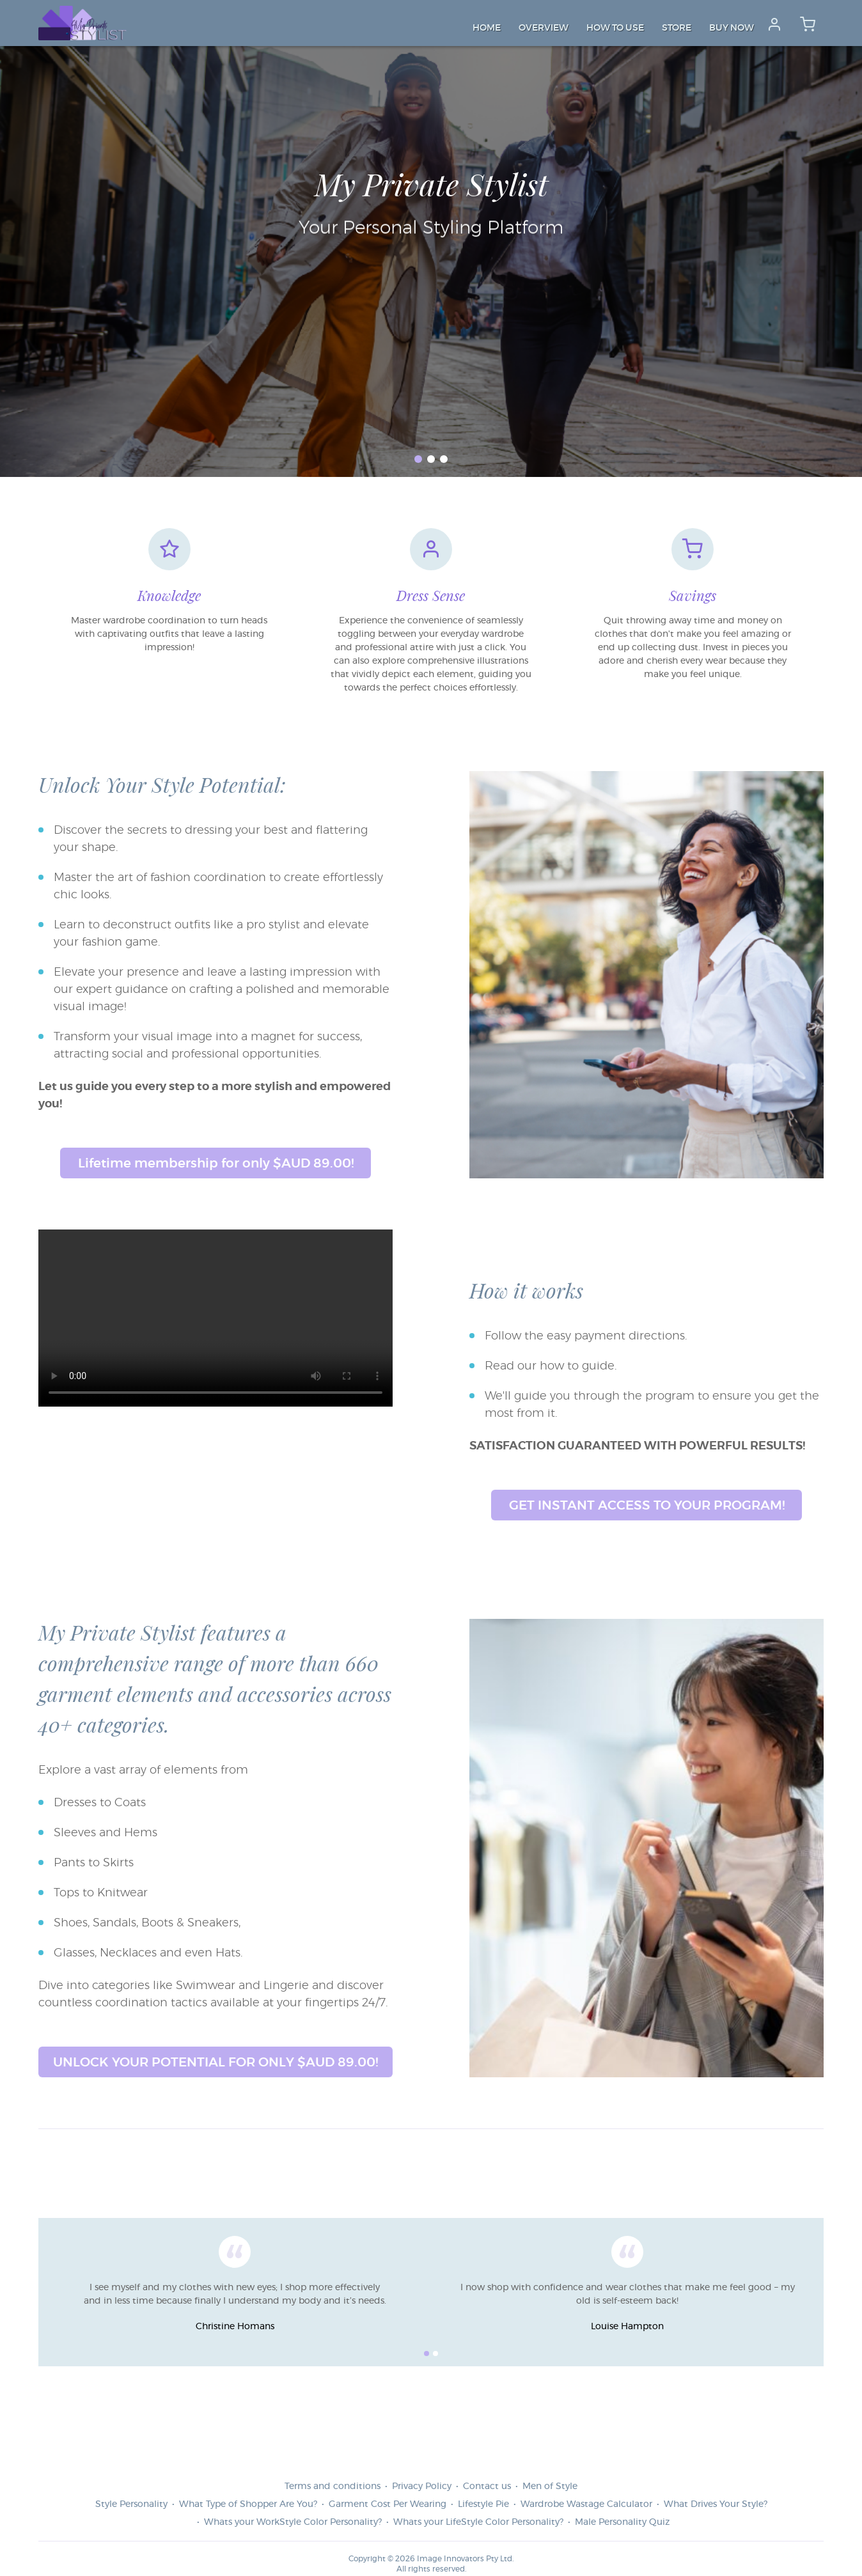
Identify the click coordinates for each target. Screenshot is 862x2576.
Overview (543, 28)
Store (676, 28)
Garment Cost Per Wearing (387, 2504)
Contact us (487, 2486)
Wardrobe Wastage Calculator (586, 2504)
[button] (418, 459)
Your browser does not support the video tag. (215, 1318)
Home (487, 28)
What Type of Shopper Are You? (248, 2504)
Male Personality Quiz (622, 2522)
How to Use (615, 28)
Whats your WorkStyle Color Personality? (293, 2522)
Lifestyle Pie (483, 2504)
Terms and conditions (332, 2486)
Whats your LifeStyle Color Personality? (478, 2522)
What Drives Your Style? (715, 2504)
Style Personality (131, 2504)
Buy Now (731, 28)
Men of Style (549, 2486)
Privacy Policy (421, 2486)
